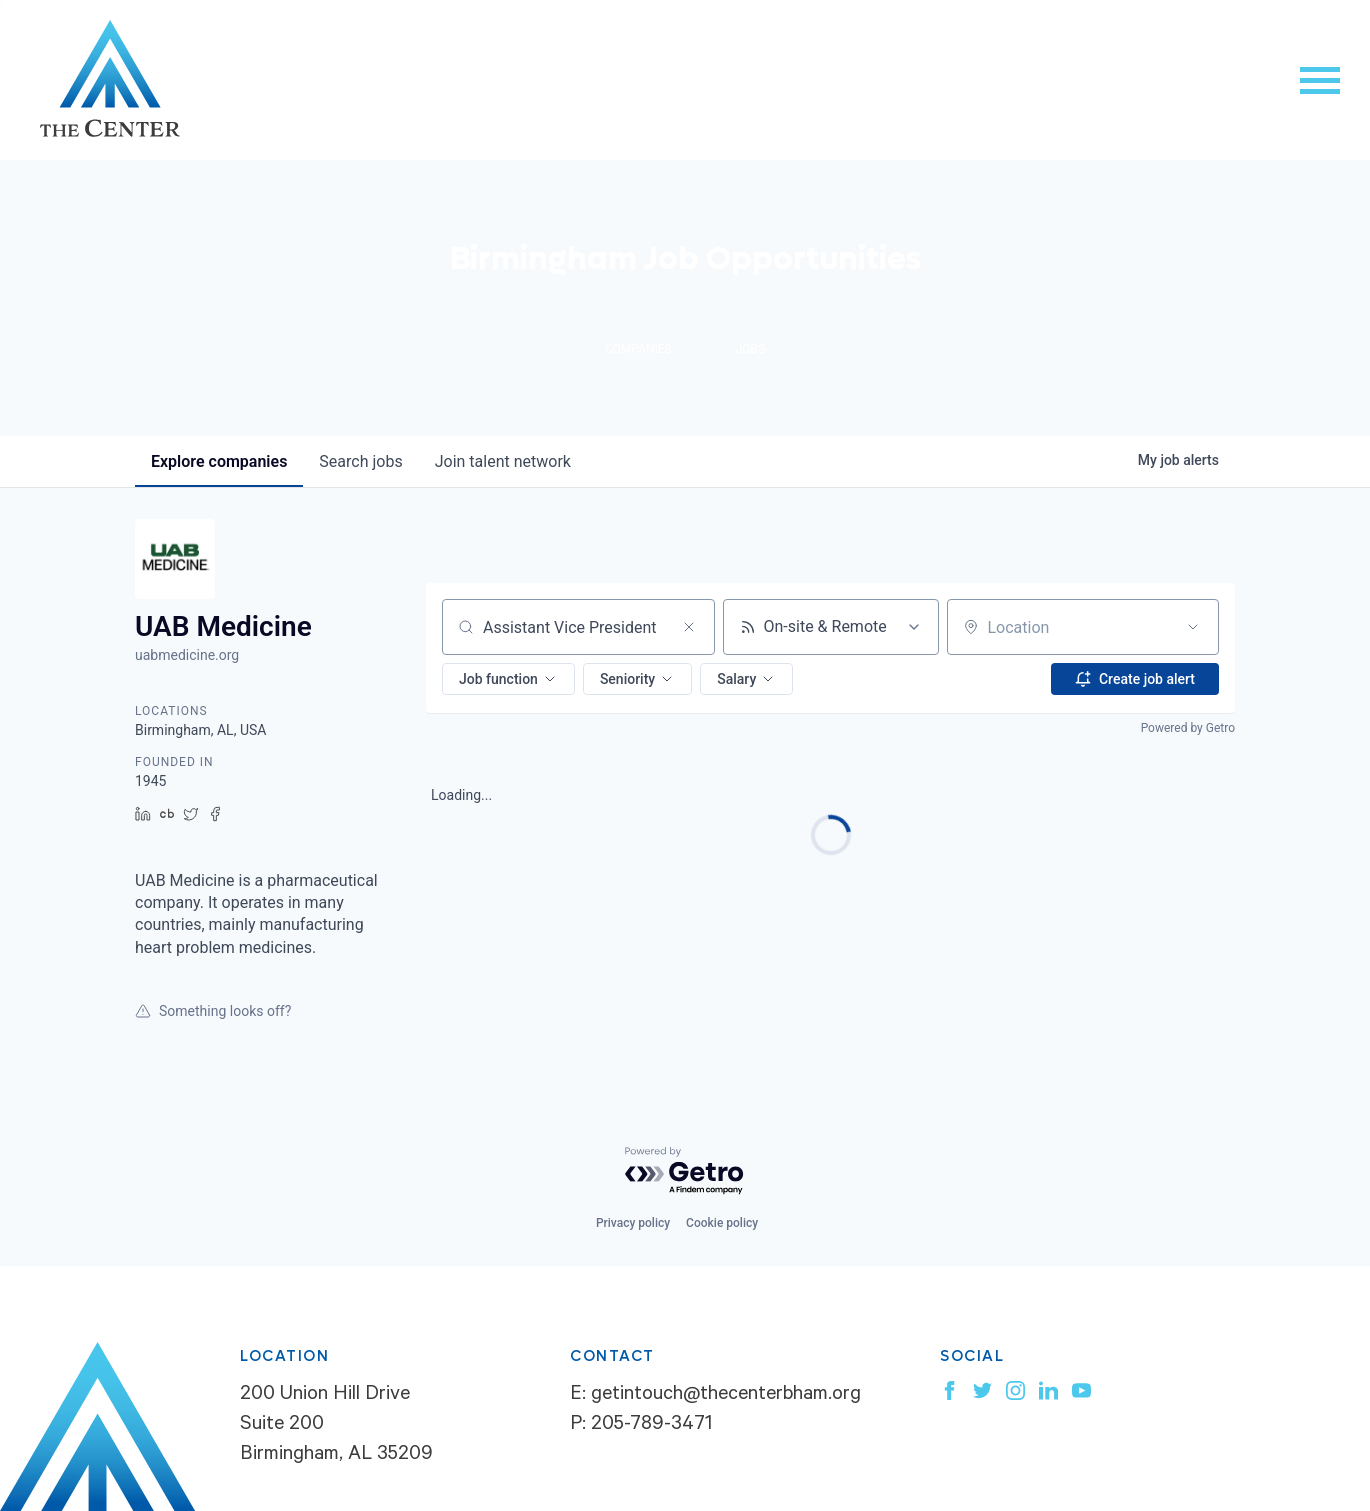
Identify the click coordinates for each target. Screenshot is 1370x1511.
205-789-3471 (651, 1426)
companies (219, 461)
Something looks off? (213, 1011)
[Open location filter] (1193, 627)
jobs (360, 461)
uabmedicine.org (187, 655)
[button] (508, 679)
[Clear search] (689, 627)
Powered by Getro (1188, 728)
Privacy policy (633, 1223)
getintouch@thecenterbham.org (726, 1396)
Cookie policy (722, 1223)
